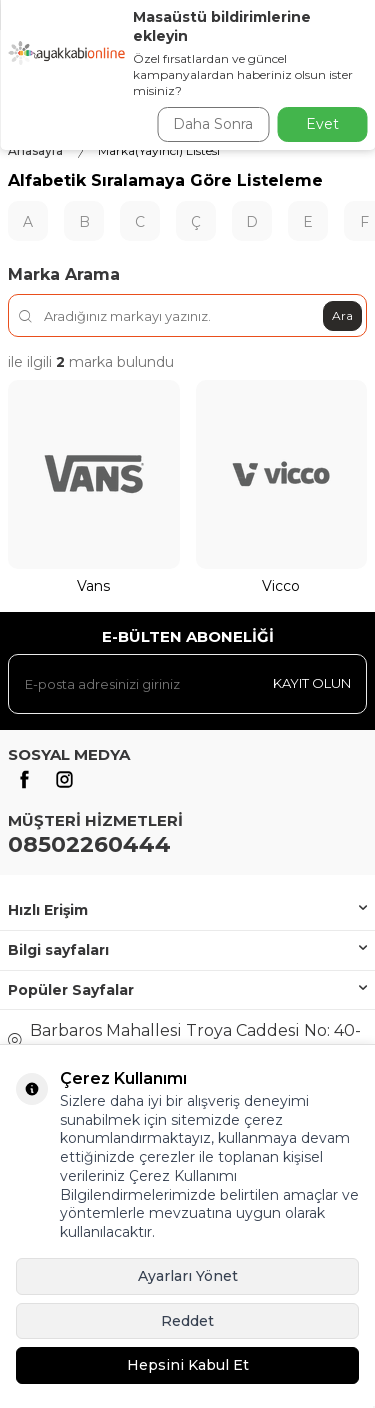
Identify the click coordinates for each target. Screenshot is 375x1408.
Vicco (281, 586)
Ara (342, 315)
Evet (322, 124)
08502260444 (89, 844)
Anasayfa (35, 150)
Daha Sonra (213, 124)
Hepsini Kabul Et (188, 1365)
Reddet (187, 1321)
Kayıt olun (312, 683)
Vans (93, 586)
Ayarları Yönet (188, 1276)
